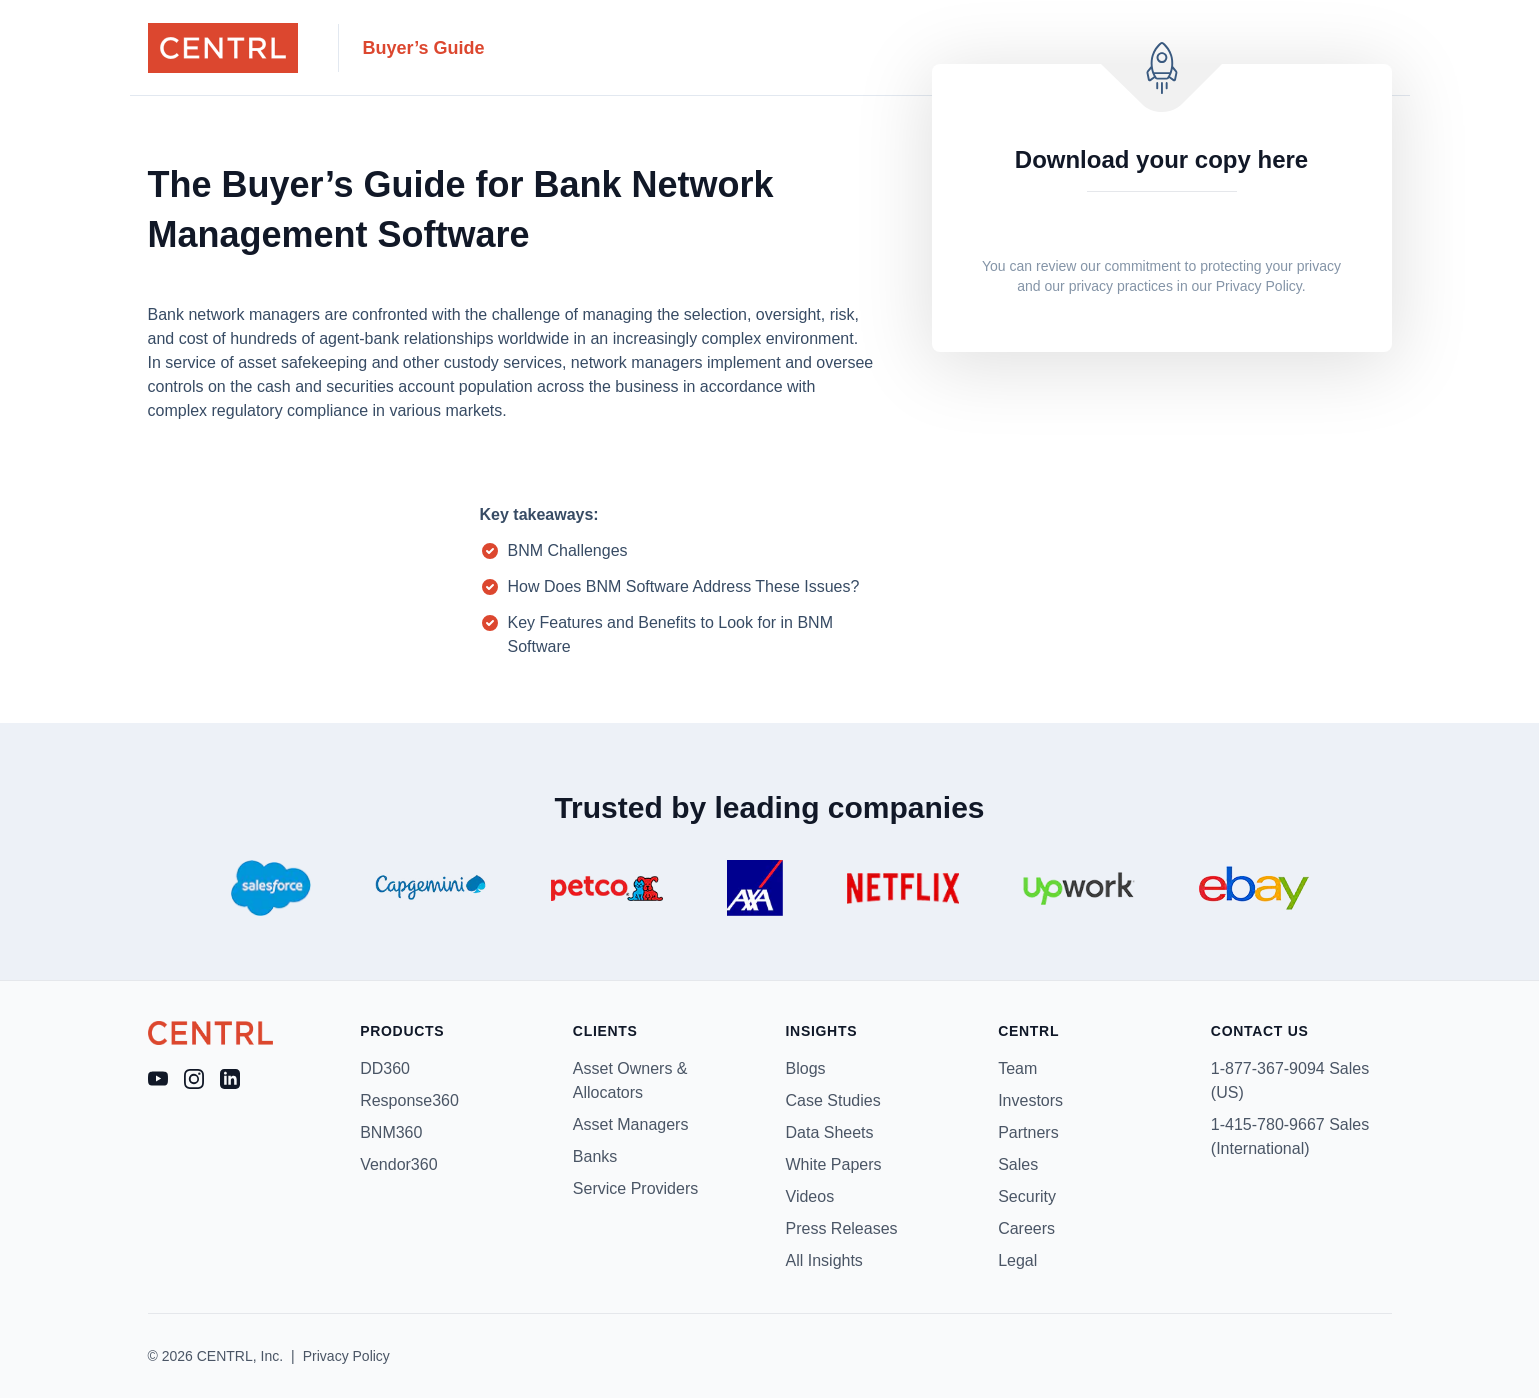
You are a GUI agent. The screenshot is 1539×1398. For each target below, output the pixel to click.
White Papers (834, 1164)
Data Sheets (830, 1132)
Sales (1018, 1164)
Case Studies (833, 1100)
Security (1027, 1196)
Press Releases (842, 1228)
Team (1017, 1068)
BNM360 (391, 1132)
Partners (1028, 1132)
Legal (1017, 1260)
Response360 (409, 1100)
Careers (1026, 1228)
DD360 (385, 1068)
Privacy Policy (1259, 286)
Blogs (806, 1068)
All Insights (824, 1260)
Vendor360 (398, 1164)
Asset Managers (631, 1124)
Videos (810, 1196)
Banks (595, 1156)
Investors (1030, 1100)
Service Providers (635, 1188)
